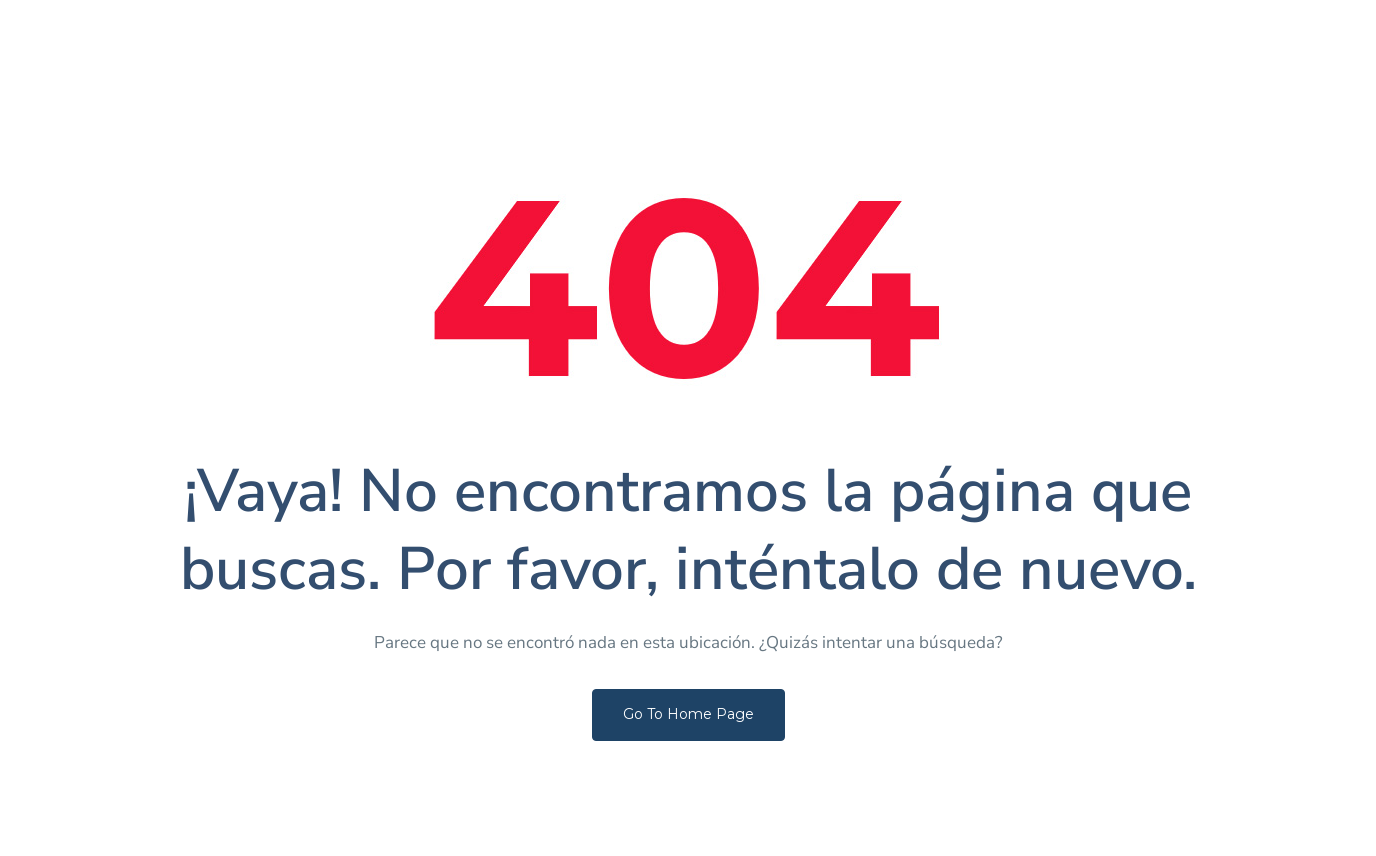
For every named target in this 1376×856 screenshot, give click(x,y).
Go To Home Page (688, 714)
